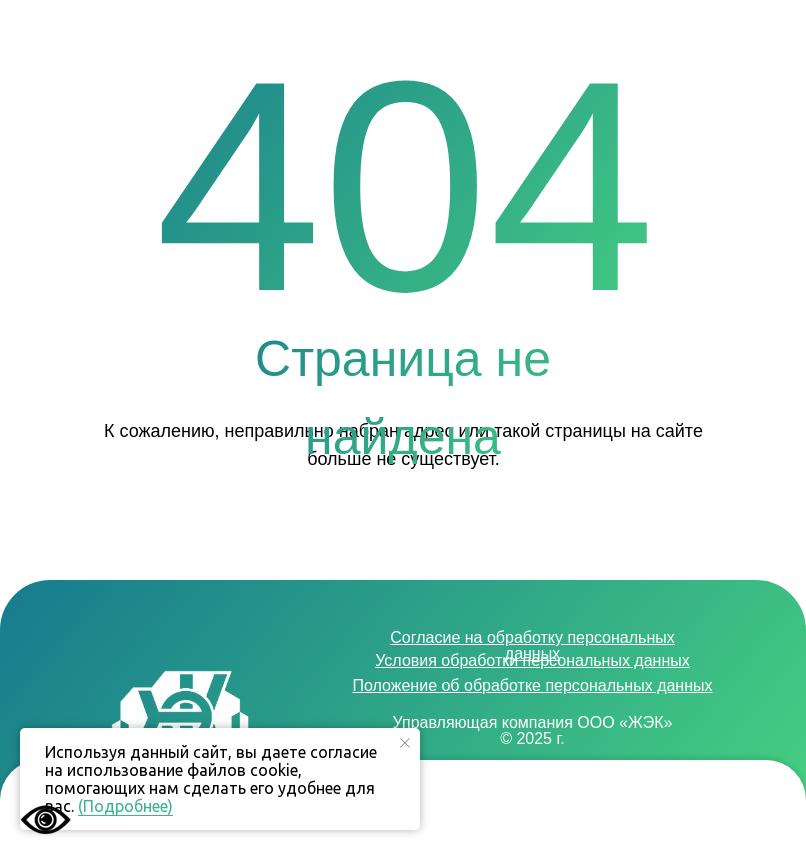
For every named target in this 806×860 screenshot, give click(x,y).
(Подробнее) (125, 806)
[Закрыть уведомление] (405, 743)
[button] (741, 815)
